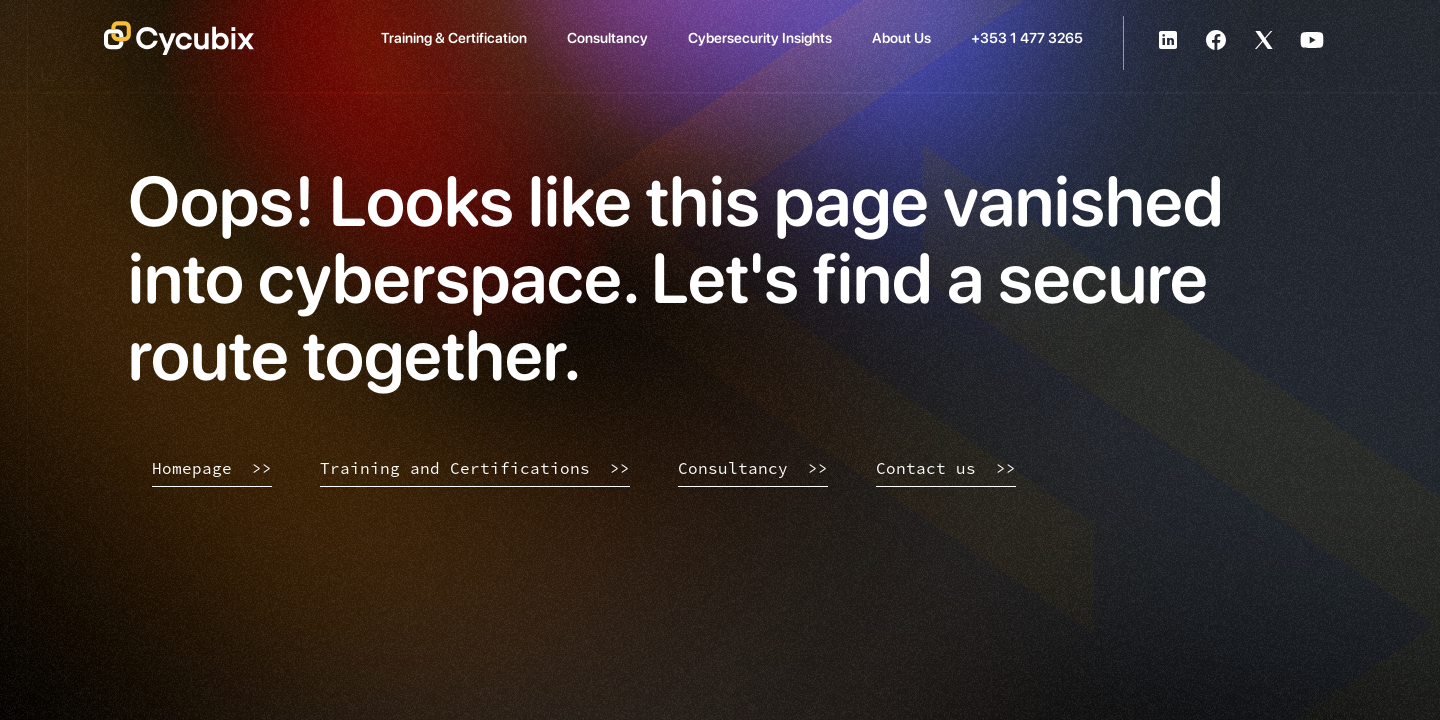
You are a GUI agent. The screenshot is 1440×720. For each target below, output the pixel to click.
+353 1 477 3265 (1027, 37)
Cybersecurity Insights (760, 37)
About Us (901, 37)
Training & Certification (454, 37)
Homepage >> (212, 468)
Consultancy (607, 37)
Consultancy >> (753, 468)
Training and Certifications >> (475, 468)
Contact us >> (946, 468)
